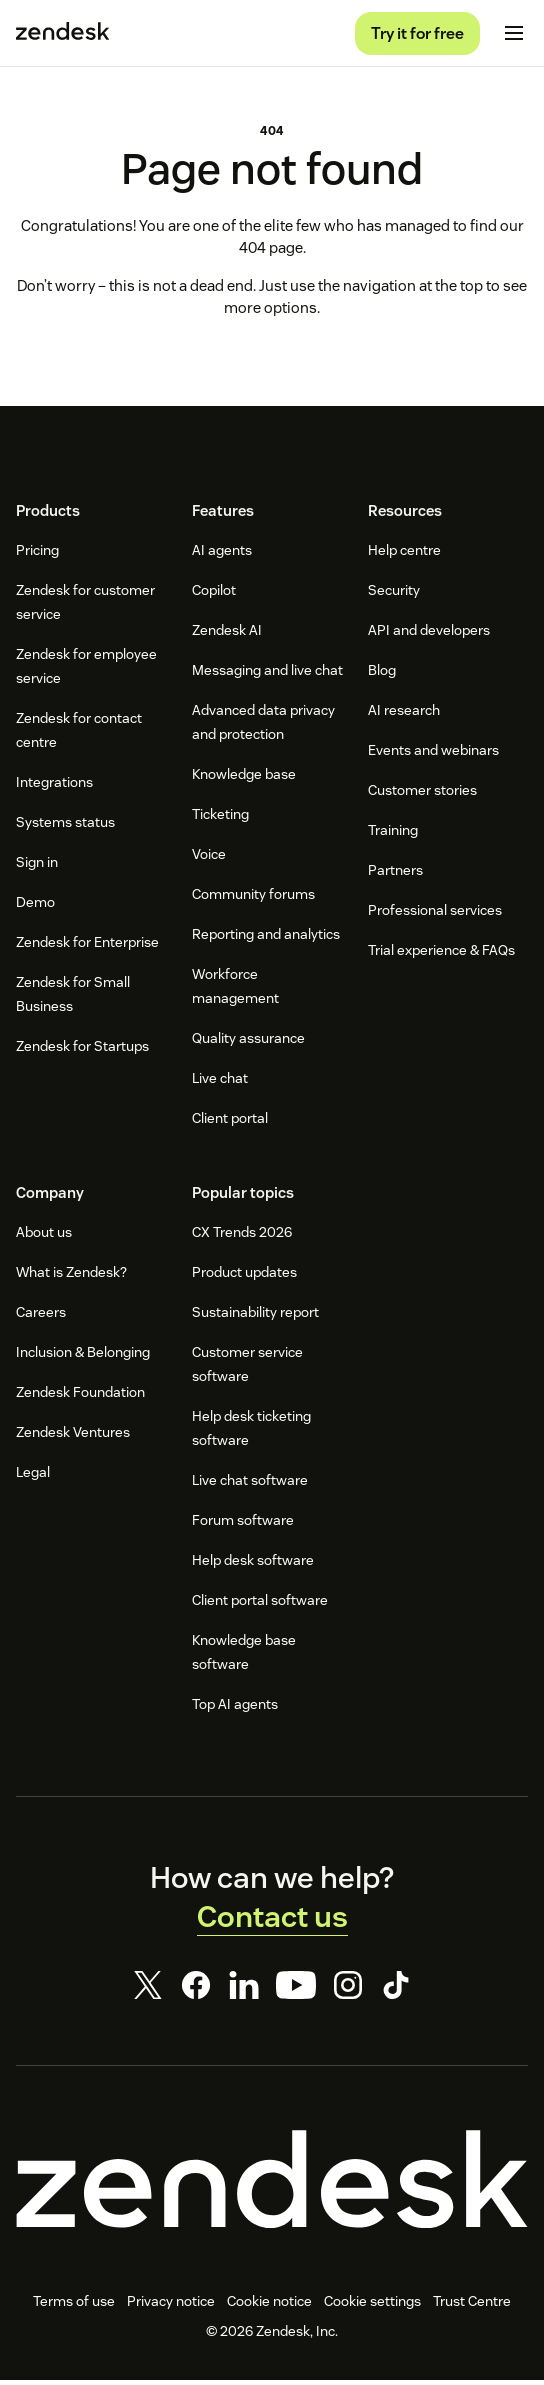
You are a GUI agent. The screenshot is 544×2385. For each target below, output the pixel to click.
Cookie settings (372, 2306)
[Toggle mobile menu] (514, 36)
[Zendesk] (272, 2184)
